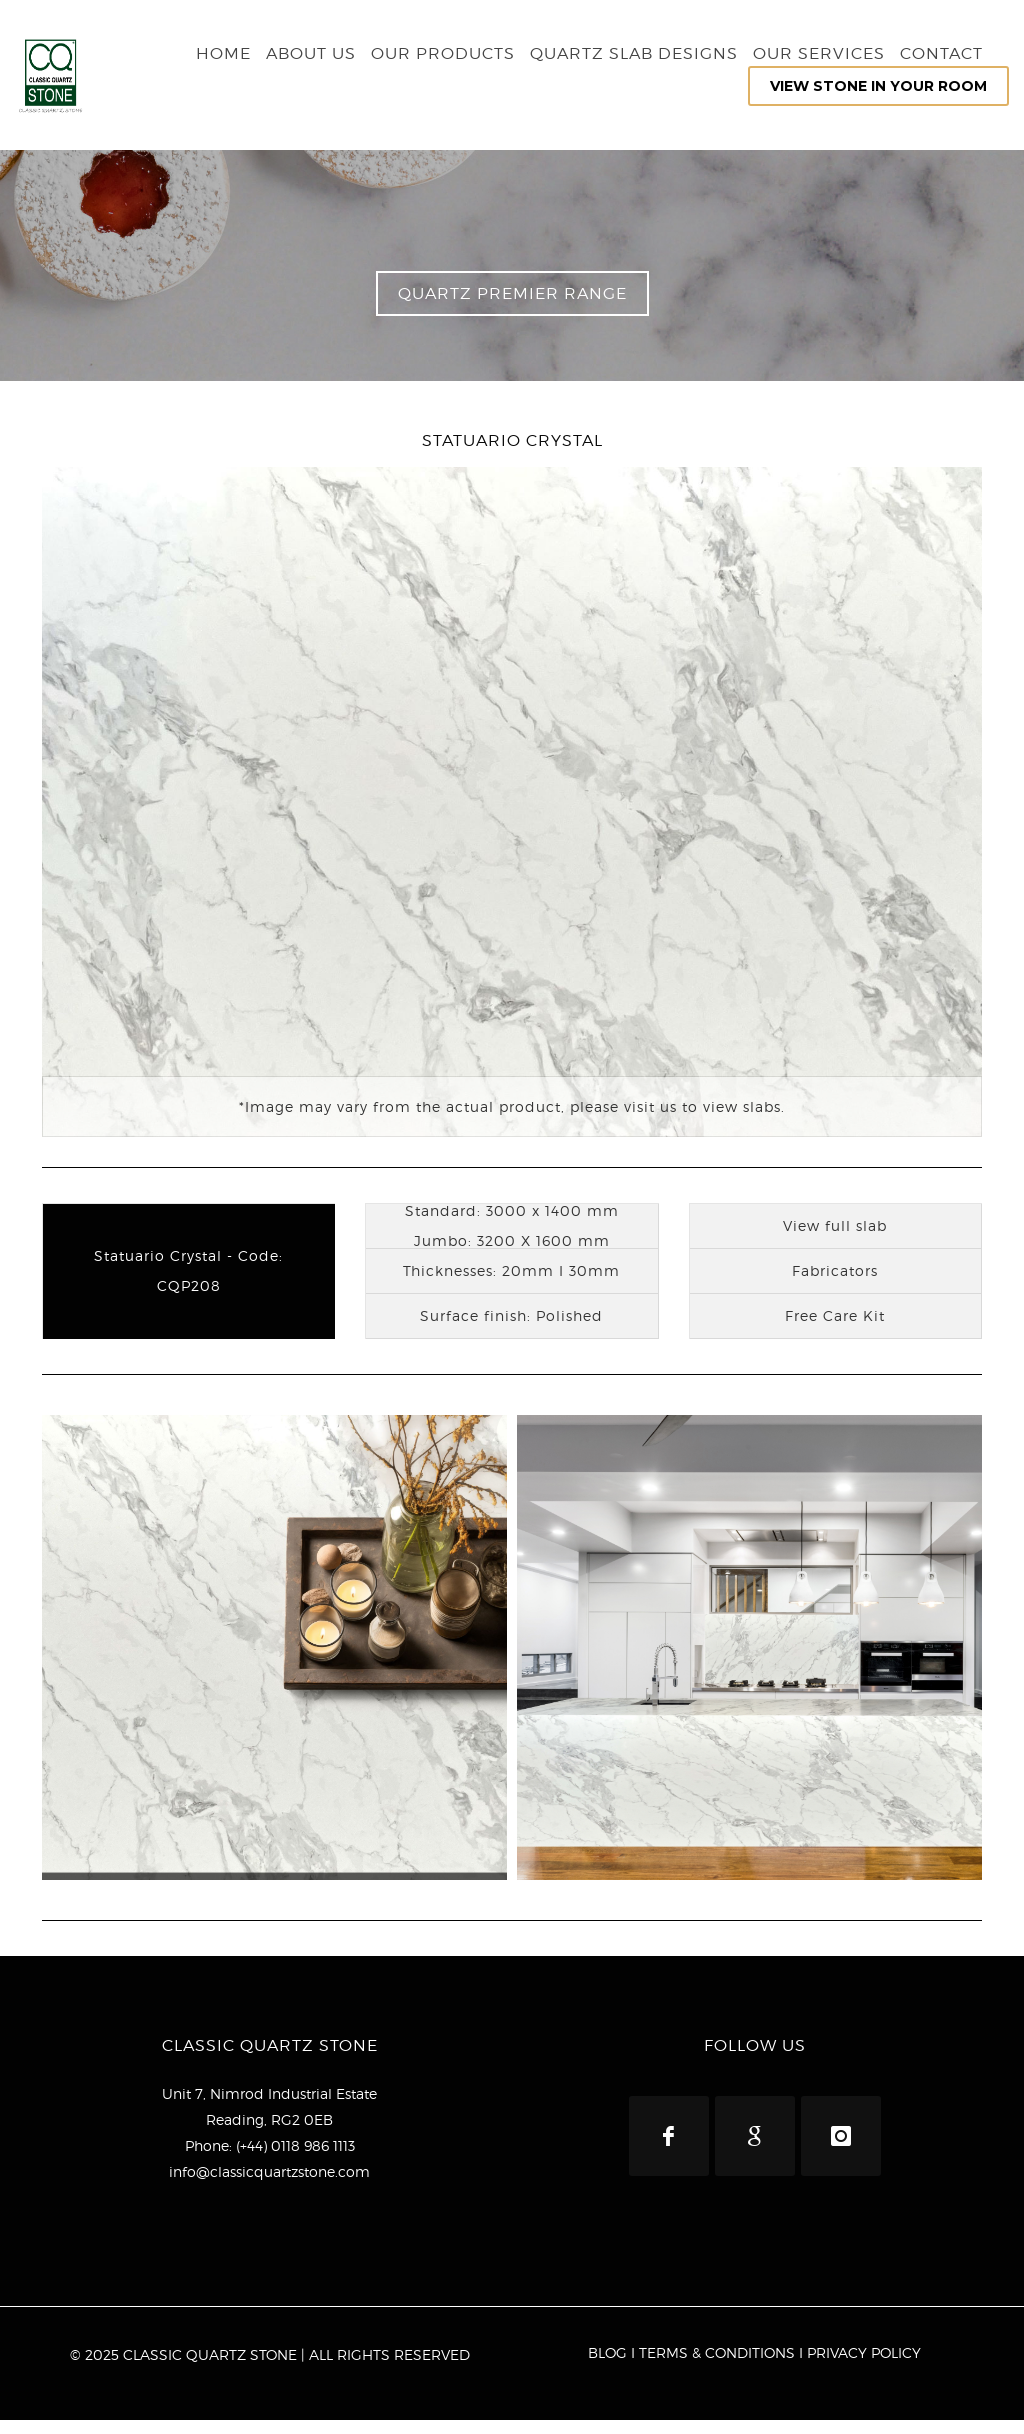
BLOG (607, 2366)
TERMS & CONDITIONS (717, 2366)
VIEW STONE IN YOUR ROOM (878, 86)
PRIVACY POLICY (864, 2366)
